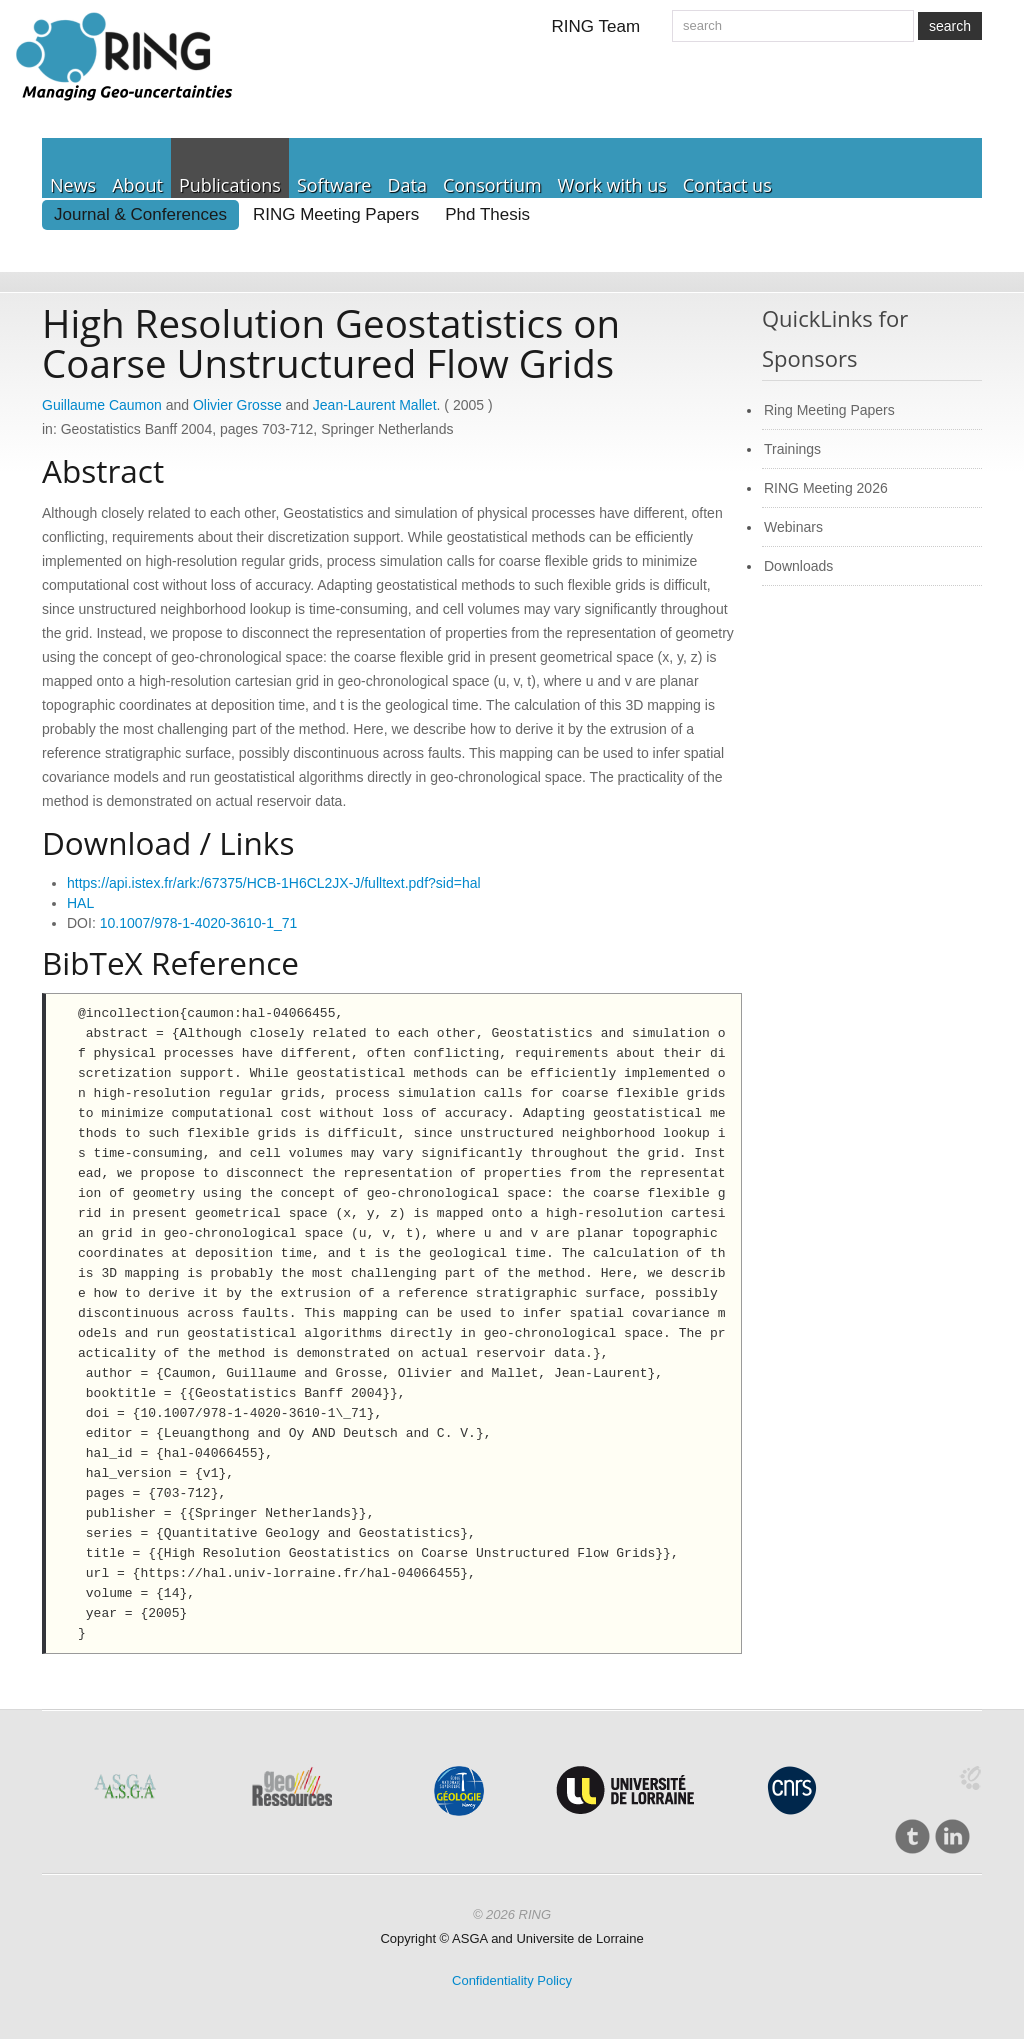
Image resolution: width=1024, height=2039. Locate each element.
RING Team (596, 26)
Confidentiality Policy (512, 1980)
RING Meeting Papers (336, 214)
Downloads (798, 566)
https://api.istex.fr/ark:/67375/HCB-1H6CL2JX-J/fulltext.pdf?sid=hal (274, 883)
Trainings (792, 449)
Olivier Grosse (237, 405)
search (950, 26)
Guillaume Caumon (102, 405)
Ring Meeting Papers (829, 410)
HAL (80, 903)
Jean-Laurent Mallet (375, 405)
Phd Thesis (487, 214)
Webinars (793, 527)
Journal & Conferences (140, 214)
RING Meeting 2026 (826, 488)
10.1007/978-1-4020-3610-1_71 (199, 923)
